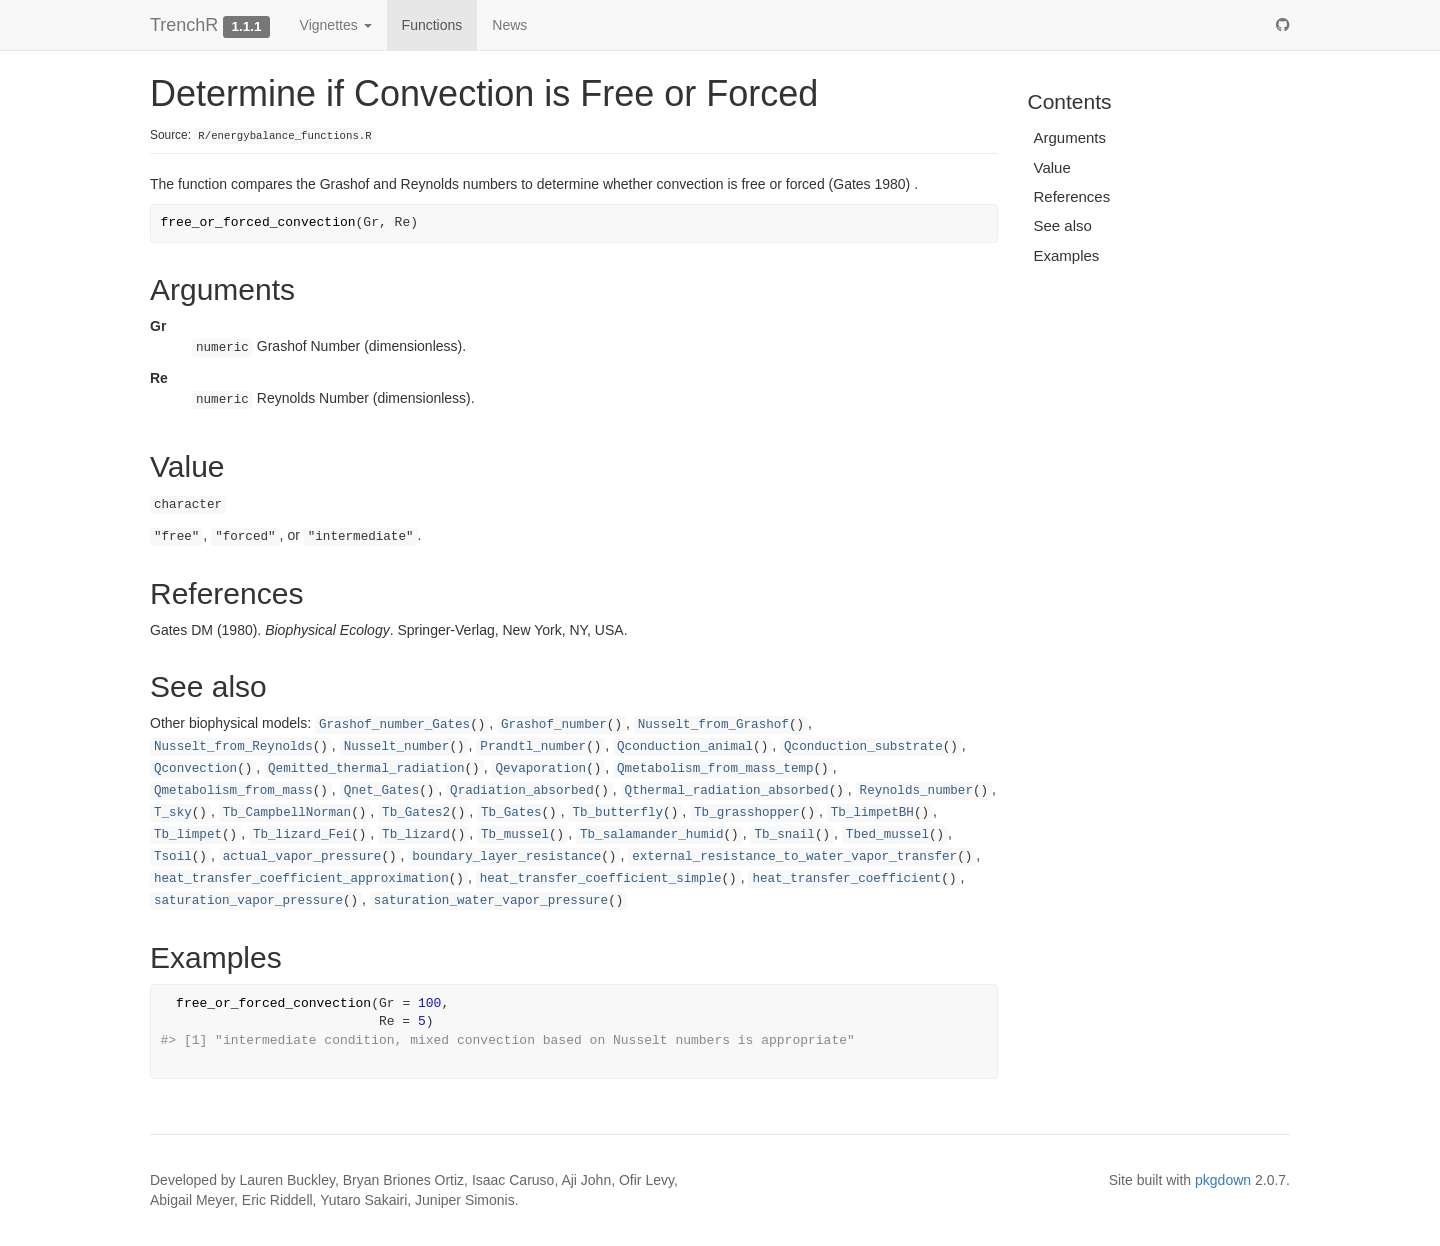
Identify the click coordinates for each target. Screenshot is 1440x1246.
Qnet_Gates (382, 791)
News (509, 25)
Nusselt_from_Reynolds (233, 747)
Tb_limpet (188, 835)
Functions (432, 25)
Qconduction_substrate (863, 747)
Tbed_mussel (887, 835)
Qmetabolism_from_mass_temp (715, 769)
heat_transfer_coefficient (846, 879)
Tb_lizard (416, 835)
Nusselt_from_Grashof (713, 725)
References (1072, 196)
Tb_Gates (511, 813)
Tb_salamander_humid (652, 835)
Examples (1067, 255)
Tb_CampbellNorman (287, 813)
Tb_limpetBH (872, 813)
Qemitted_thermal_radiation (366, 769)
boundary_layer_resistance (506, 857)
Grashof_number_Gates (394, 725)
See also (1063, 225)
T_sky (173, 813)
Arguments (1070, 137)
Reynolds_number (916, 791)
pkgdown (1223, 1180)
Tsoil (173, 857)
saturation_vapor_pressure (248, 901)
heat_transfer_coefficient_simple (601, 879)
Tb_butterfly (617, 813)
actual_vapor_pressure (302, 857)
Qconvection (195, 769)
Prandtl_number (533, 747)
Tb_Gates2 (416, 813)
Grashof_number (554, 725)
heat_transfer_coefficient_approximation (301, 879)
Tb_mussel (515, 835)
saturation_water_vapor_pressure (491, 901)
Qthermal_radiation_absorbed (727, 791)
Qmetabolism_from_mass (233, 791)
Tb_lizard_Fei (302, 835)
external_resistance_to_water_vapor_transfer (794, 857)
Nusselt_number (397, 747)
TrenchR (184, 25)
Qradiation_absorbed (522, 791)
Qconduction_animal (685, 747)
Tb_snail (784, 835)
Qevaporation (540, 769)
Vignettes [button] (336, 25)
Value (1052, 167)
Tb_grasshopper (747, 813)
